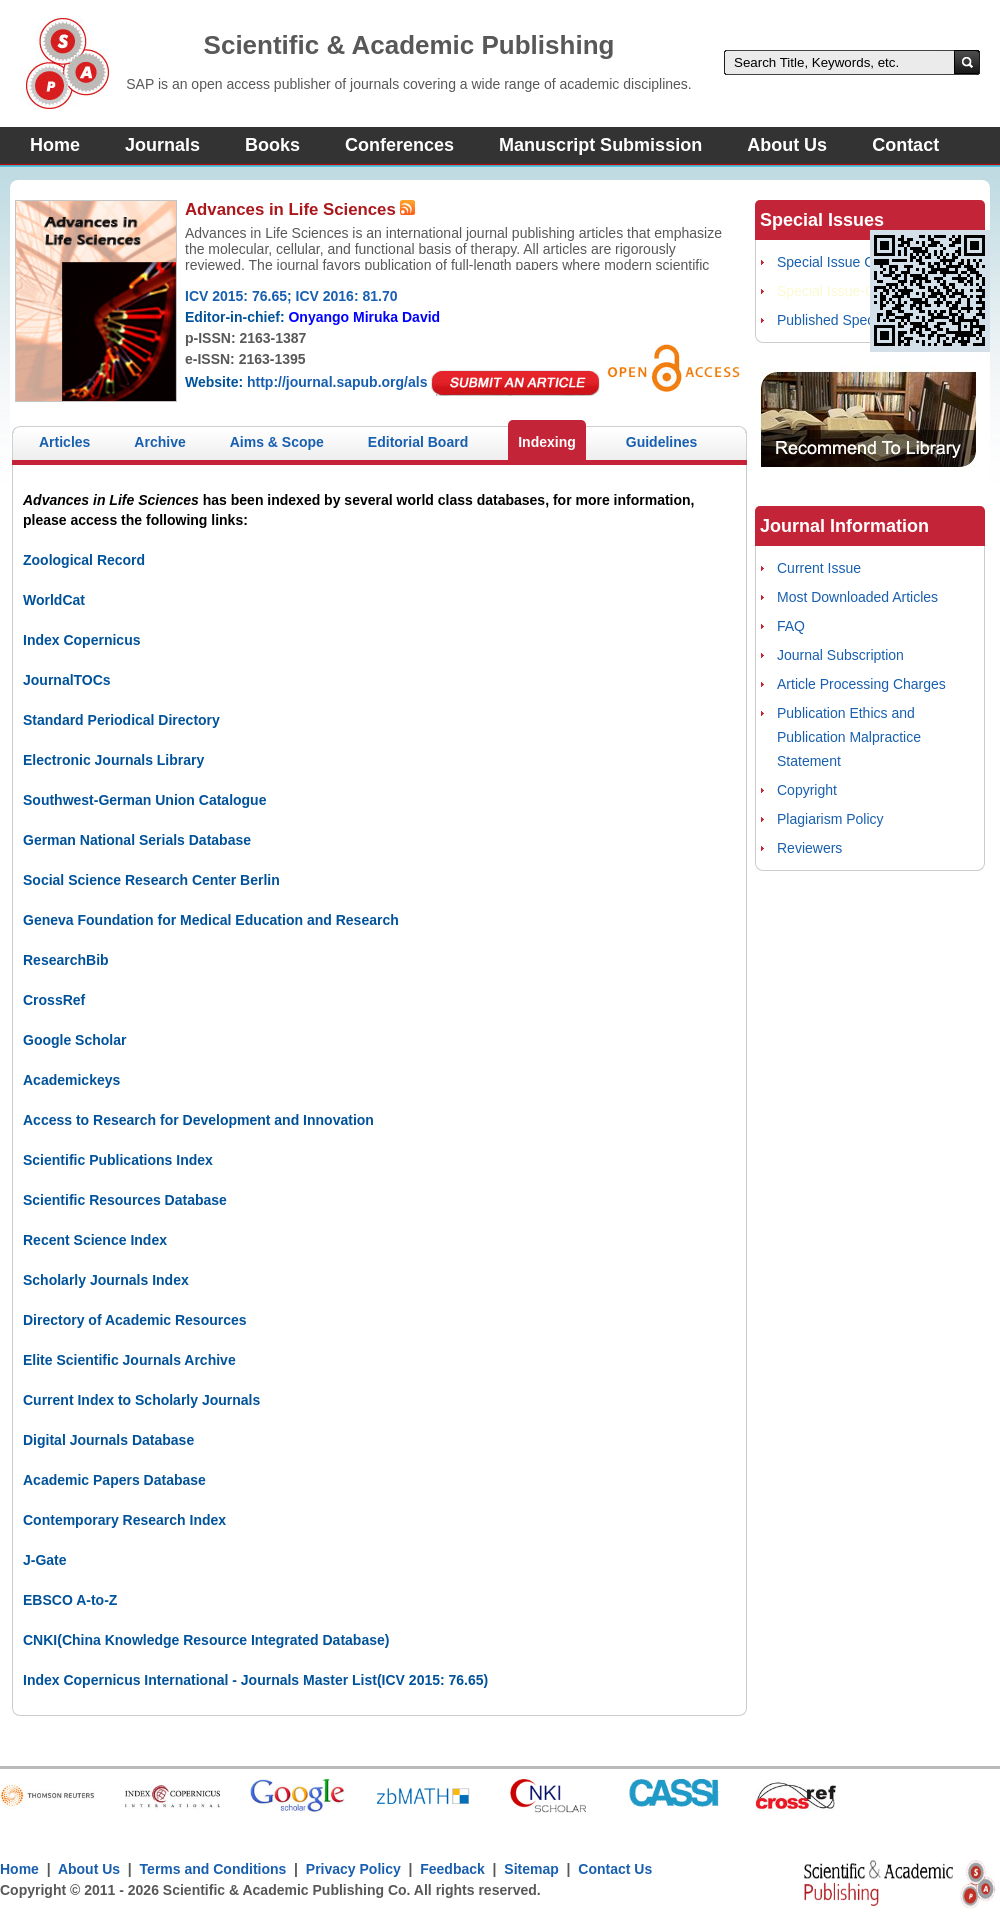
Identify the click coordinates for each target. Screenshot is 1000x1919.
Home (55, 145)
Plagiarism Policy (830, 819)
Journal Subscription (840, 655)
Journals (162, 145)
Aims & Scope (277, 442)
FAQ (791, 626)
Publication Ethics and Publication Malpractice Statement (849, 737)
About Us (787, 145)
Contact (905, 145)
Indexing (547, 442)
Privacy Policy (353, 1869)
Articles (64, 442)
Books (272, 145)
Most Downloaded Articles (857, 597)
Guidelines (662, 442)
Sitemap (531, 1869)
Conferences (399, 145)
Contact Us (615, 1869)
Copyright (807, 790)
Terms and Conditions (213, 1869)
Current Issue (819, 568)
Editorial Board (418, 442)
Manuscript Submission (600, 145)
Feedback (452, 1869)
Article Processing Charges (861, 684)
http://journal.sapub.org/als (337, 382)
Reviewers (809, 848)
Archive (159, 442)
